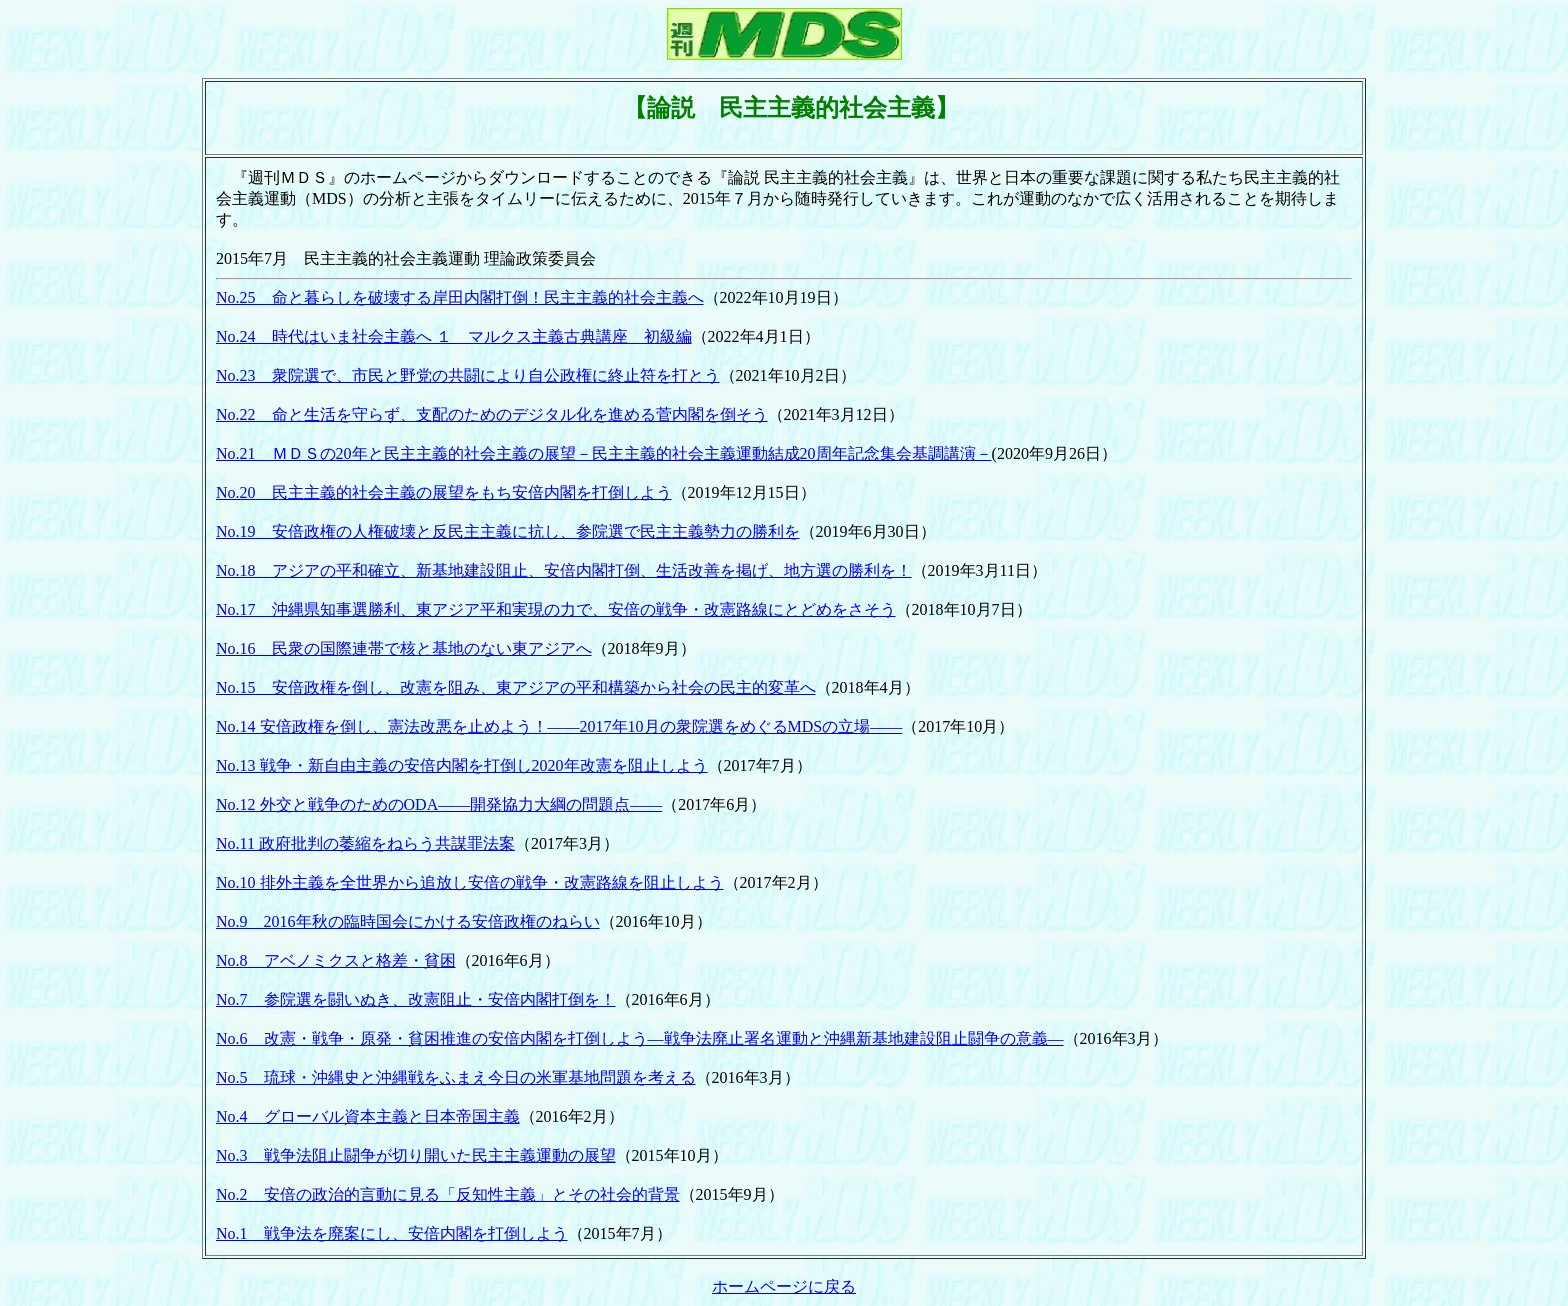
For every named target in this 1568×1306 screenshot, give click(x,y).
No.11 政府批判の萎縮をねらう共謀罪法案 (365, 843)
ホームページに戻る (784, 1286)
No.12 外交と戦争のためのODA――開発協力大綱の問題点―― (439, 804)
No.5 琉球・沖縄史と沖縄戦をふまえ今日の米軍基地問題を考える (456, 1077)
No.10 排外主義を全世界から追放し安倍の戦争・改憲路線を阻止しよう (470, 882)
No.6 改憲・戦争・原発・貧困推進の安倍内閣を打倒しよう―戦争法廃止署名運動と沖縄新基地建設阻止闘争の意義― (640, 1038)
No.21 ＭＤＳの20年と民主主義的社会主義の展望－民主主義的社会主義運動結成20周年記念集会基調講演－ (604, 453)
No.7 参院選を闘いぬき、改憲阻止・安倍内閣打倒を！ (416, 999)
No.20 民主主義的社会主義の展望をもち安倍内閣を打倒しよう (444, 492)
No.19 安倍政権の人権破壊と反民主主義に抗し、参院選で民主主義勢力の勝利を (508, 531)
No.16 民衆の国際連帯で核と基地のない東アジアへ (404, 648)
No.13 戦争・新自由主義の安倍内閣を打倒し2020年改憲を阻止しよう (462, 765)
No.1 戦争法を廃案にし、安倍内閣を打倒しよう (392, 1233)
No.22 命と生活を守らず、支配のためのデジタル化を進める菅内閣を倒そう (492, 414)
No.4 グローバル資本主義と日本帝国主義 (368, 1116)
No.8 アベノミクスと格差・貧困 (336, 960)
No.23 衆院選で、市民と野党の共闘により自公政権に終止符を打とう (468, 375)
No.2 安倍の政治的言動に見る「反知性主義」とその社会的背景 (448, 1194)
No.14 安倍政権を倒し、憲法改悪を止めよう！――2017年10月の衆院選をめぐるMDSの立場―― (559, 726)
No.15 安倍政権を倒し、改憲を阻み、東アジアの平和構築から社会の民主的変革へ (516, 687)
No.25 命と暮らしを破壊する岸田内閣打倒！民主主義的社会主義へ (460, 297)
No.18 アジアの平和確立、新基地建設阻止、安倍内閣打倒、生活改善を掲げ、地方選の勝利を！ (564, 570)
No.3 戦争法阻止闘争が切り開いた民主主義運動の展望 (416, 1155)
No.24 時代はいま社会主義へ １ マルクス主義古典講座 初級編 (454, 336)
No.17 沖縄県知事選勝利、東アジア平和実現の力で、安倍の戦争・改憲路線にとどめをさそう (556, 609)
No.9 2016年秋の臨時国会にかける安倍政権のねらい (408, 921)
